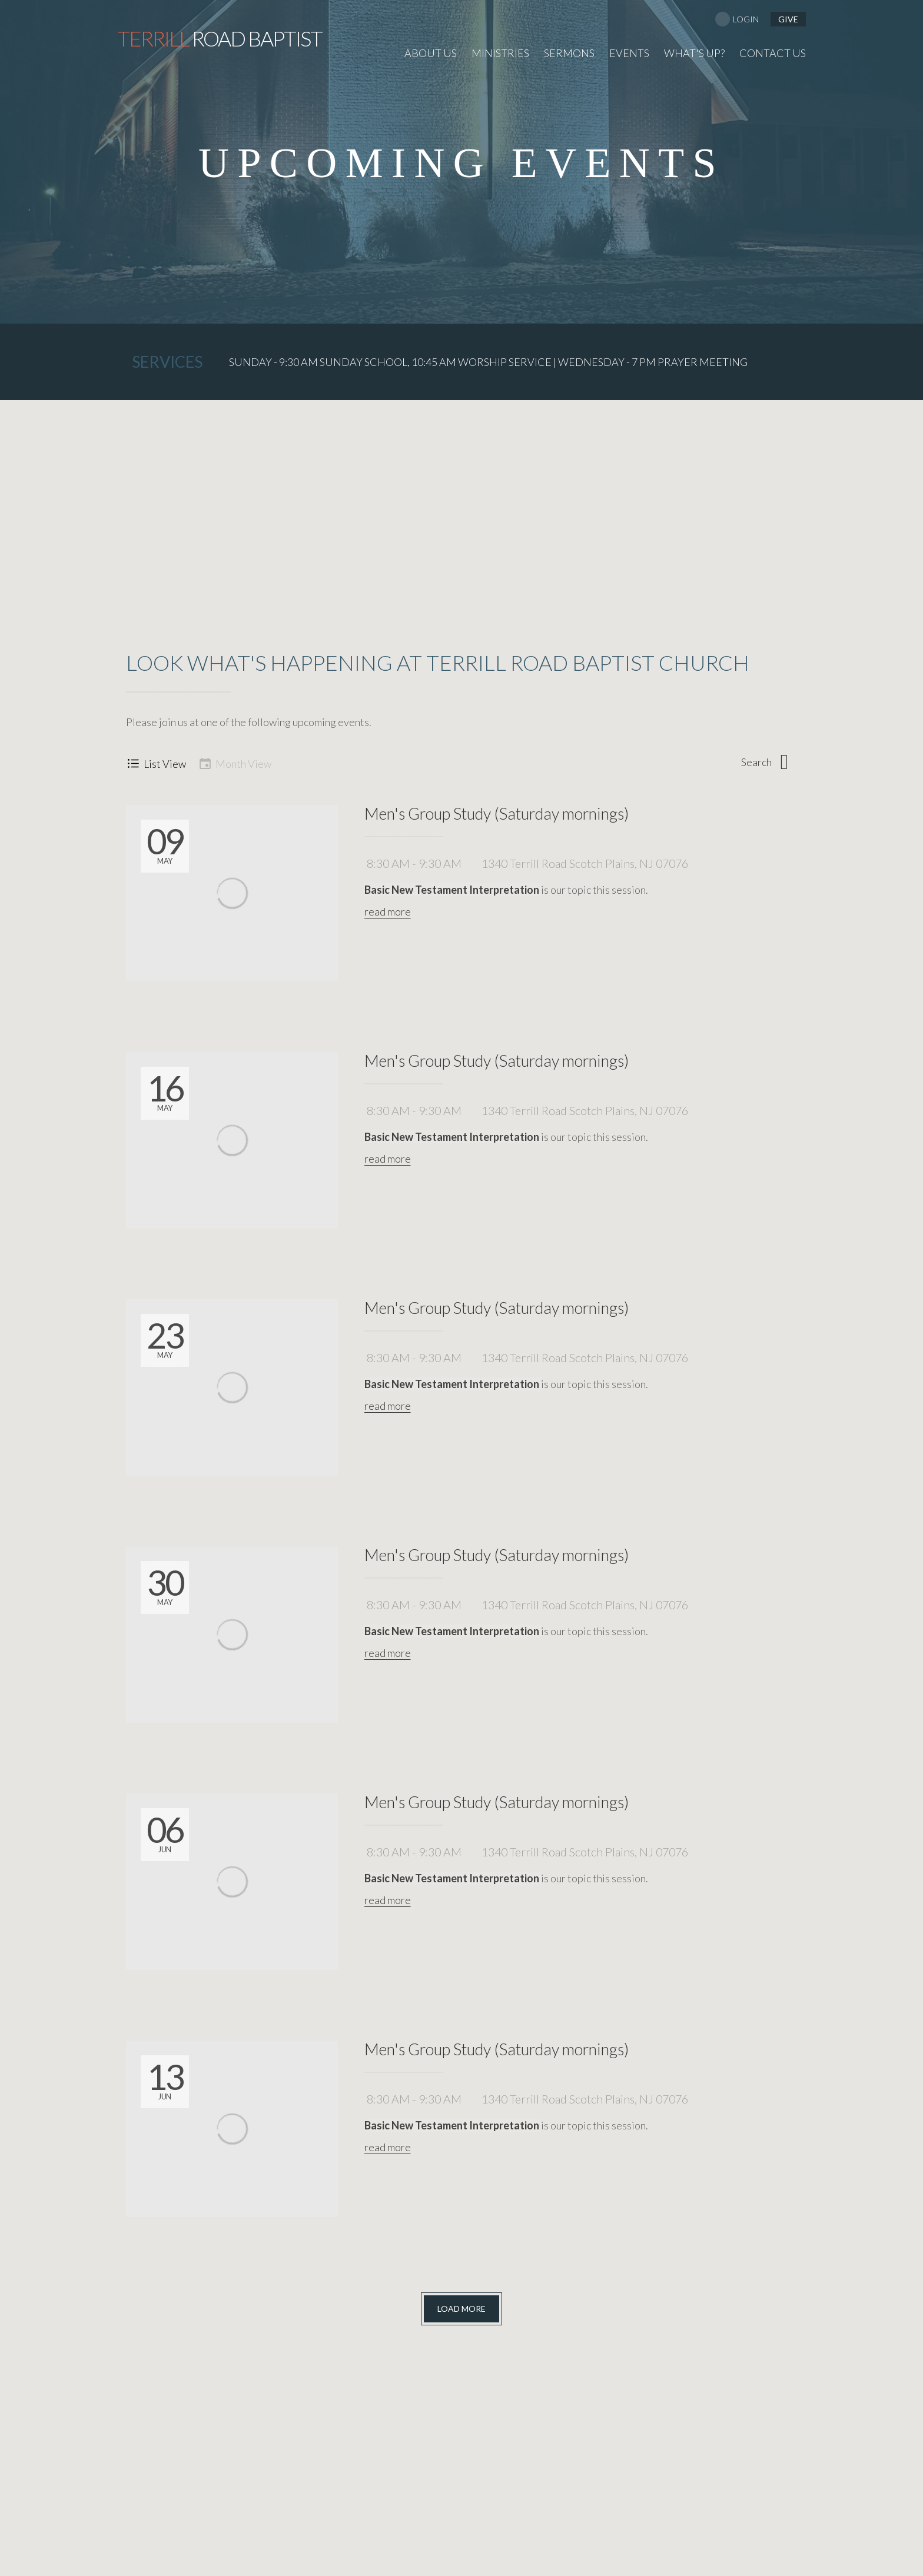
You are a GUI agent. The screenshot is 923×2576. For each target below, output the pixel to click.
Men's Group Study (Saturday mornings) (496, 813)
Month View (234, 763)
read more (387, 911)
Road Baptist (219, 38)
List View (156, 763)
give (788, 19)
